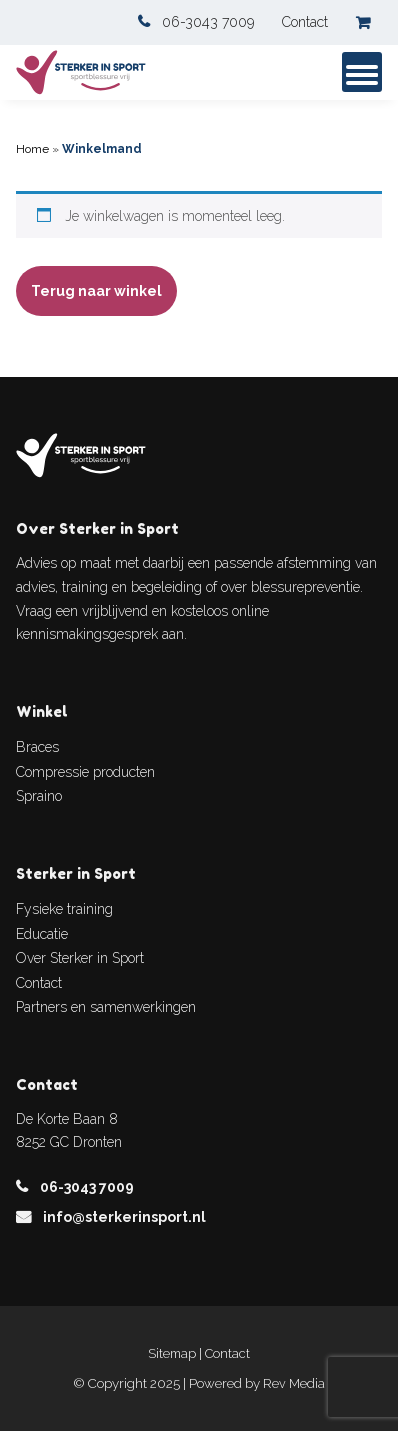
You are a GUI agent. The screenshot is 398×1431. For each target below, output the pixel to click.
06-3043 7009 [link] (208, 22)
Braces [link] (37, 747)
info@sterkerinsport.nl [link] (124, 1217)
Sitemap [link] (172, 1353)
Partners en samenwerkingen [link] (106, 1007)
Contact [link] (305, 22)
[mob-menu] (362, 72)
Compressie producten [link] (85, 772)
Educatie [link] (42, 934)
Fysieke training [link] (64, 909)
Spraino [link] (39, 796)
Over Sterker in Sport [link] (80, 958)
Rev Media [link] (294, 1383)
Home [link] (32, 149)
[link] (369, 23)
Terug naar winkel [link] (96, 291)
